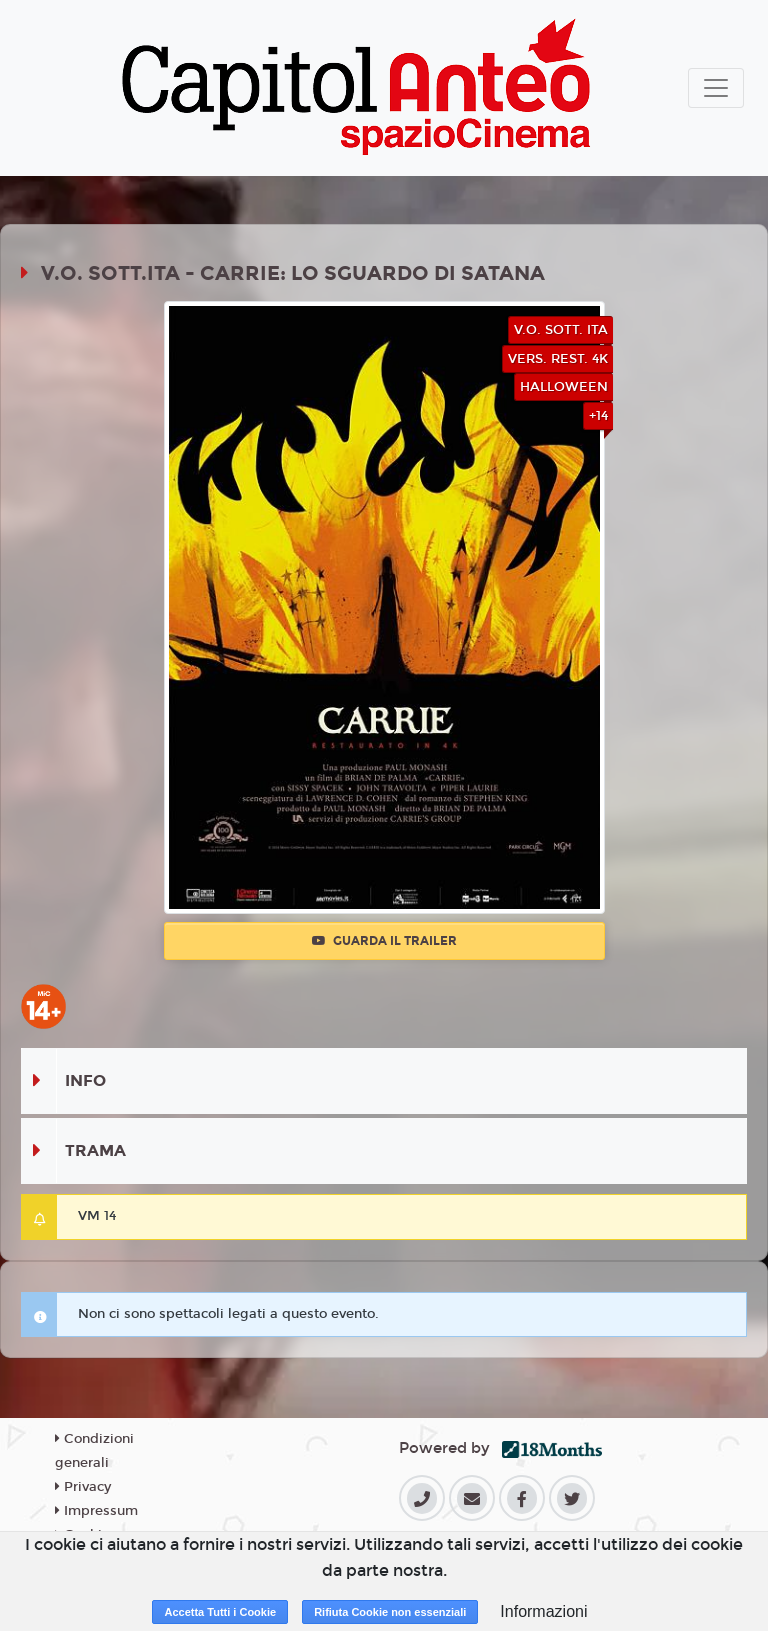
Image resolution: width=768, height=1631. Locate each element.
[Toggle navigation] (716, 88)
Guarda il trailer (384, 941)
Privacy (83, 1487)
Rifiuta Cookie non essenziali (390, 1612)
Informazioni (543, 1611)
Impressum (96, 1511)
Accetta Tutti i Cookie (220, 1612)
